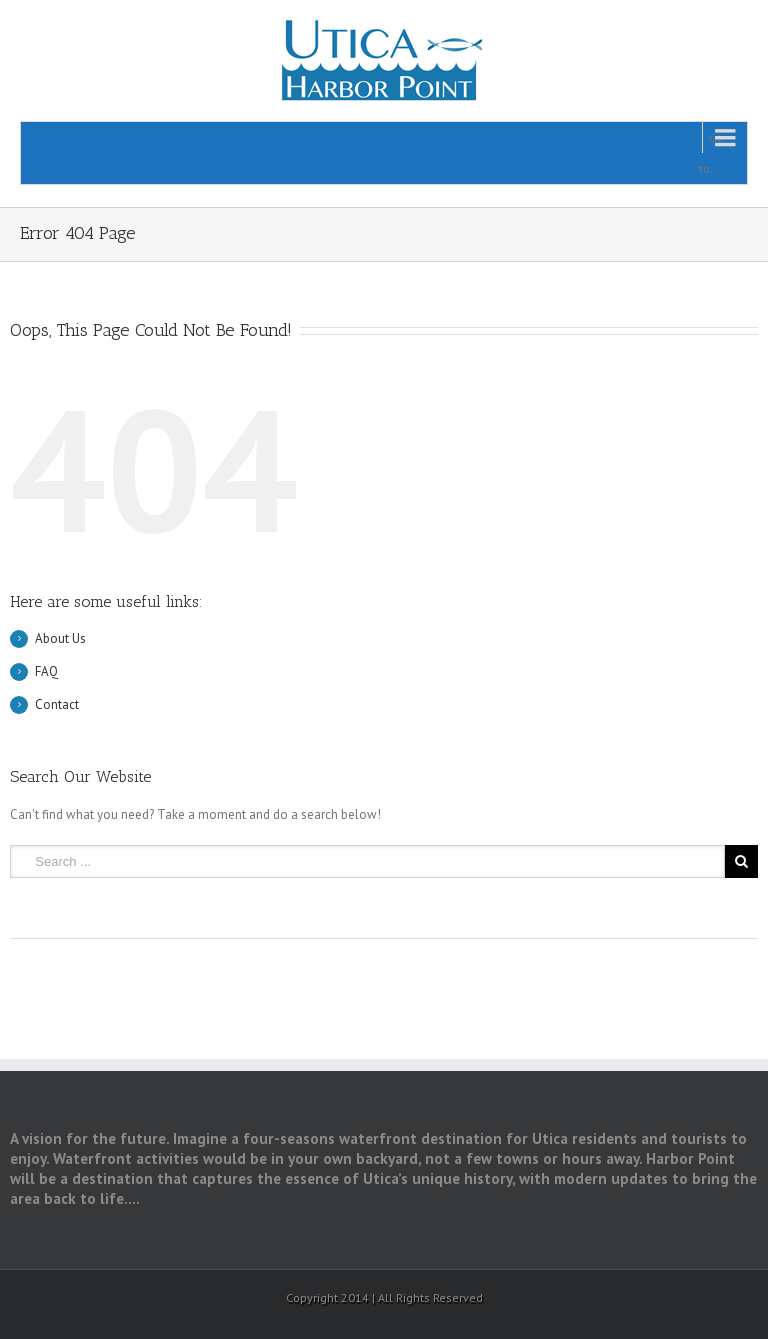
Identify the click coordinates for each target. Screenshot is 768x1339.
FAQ (46, 671)
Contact (57, 704)
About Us (60, 638)
